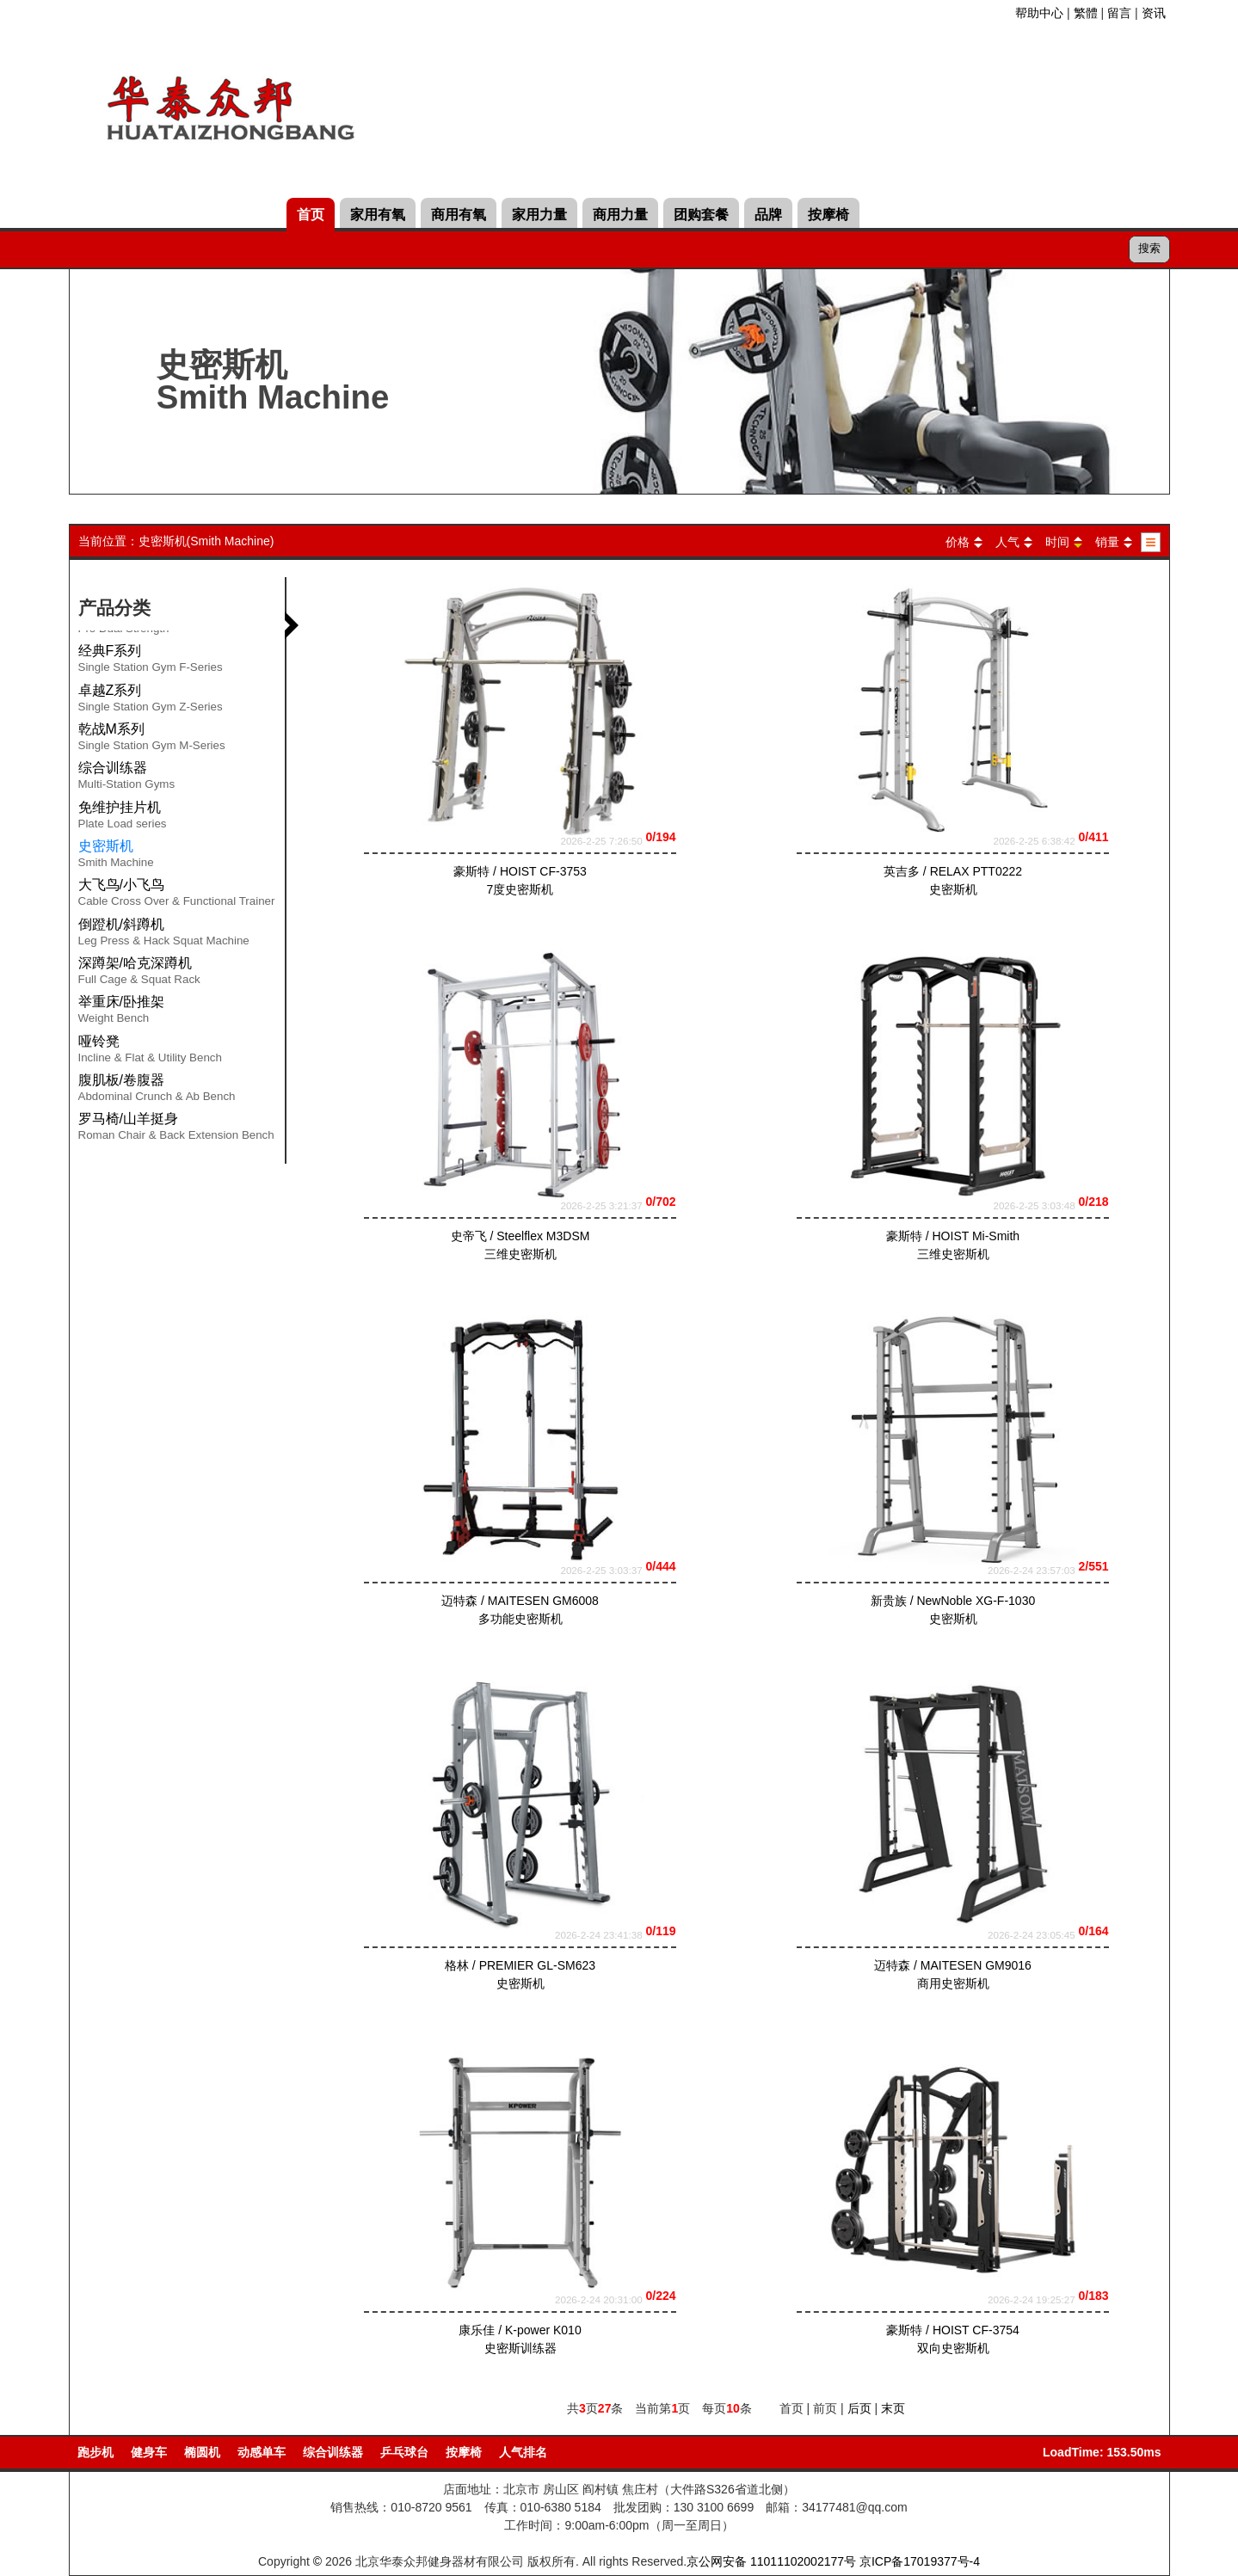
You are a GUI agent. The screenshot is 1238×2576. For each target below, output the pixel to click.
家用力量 (539, 214)
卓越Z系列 (150, 701)
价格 (957, 542)
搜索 (1149, 248)
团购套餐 (701, 214)
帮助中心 (1039, 13)
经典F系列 (150, 661)
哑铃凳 (150, 1052)
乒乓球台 (404, 2452)
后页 (859, 2408)
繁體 (1086, 13)
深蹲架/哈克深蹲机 (139, 974)
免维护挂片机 (122, 818)
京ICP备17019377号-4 (919, 2561)
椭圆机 (202, 2452)
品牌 (768, 214)
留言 (1119, 13)
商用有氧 (458, 214)
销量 (1107, 542)
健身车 (149, 2452)
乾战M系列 (151, 740)
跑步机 (95, 2452)
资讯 (1154, 13)
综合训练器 (127, 778)
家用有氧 (377, 214)
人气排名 (523, 2452)
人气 (1007, 542)
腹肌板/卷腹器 (157, 1091)
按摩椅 (828, 214)
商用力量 (620, 214)
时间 (1057, 542)
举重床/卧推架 (121, 1012)
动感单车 (261, 2452)
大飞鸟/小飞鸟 (176, 895)
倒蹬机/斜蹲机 (163, 935)
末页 (893, 2408)
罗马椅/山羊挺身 (176, 1129)
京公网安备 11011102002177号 (771, 2561)
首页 (310, 214)
